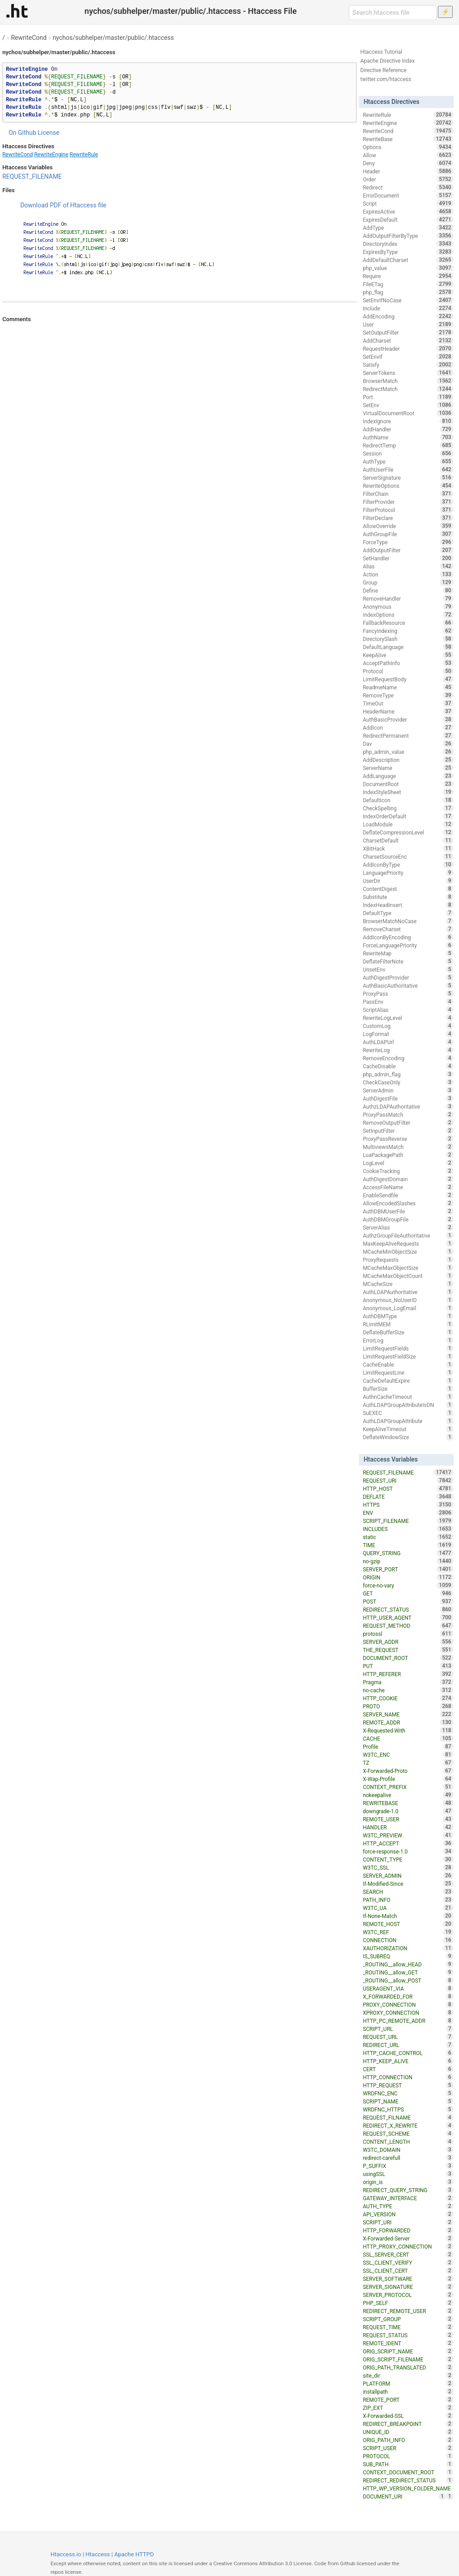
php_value (408, 267)
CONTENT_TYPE (408, 1859)
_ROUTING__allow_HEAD (408, 1964)
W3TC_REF (408, 1931)
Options (408, 147)
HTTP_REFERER (408, 1673)
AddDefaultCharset (408, 259)
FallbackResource (408, 622)
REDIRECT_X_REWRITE (408, 2125)
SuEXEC (408, 1412)
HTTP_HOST (408, 1488)
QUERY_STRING (408, 1553)
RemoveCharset (408, 929)
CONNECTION (408, 1940)
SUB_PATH (408, 2464)
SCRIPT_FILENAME (408, 1520)
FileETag (408, 284)
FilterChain (408, 493)
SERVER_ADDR (408, 1641)
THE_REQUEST (408, 1649)
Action (408, 574)
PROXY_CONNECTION (408, 2004)
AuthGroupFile (408, 534)
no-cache (408, 1690)
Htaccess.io (66, 2554)
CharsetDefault (408, 840)
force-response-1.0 (408, 1851)
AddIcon (408, 727)
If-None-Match (408, 1915)
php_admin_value (408, 751)
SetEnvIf (408, 356)
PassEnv (408, 1001)
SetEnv (408, 405)
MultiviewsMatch (408, 1146)
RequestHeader (408, 348)
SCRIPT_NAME (408, 2101)
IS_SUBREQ (408, 1956)
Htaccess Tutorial (381, 52)
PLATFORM (408, 2383)
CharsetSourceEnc (408, 856)
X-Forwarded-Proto (408, 1770)
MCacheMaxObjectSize (408, 1267)
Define (408, 590)
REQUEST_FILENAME (32, 176)
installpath (408, 2391)
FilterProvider (408, 501)
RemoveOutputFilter (408, 1122)
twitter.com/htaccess (385, 79)
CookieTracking (408, 1170)
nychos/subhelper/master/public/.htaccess (113, 37)
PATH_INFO (408, 1899)
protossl (408, 1633)
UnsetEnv (408, 969)
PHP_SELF (408, 2302)
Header (408, 171)
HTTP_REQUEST (408, 2085)
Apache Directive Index (387, 61)
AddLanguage (408, 775)
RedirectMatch (408, 388)
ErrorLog (408, 1340)
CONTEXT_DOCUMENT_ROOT (408, 2472)
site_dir (408, 2375)
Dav (408, 743)
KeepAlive (408, 654)
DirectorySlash (408, 638)
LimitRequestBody (408, 679)
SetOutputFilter (408, 332)
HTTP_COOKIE (408, 1698)
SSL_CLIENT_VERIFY (408, 2262)
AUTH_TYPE (408, 2206)
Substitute (408, 896)
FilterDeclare (408, 517)
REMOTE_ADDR (408, 1722)
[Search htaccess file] (393, 12)
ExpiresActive (408, 211)
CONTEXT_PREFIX (408, 1786)
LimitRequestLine (408, 1372)
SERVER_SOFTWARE (408, 2278)
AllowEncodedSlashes (408, 1203)
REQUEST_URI (408, 1480)
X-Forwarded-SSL (408, 2415)
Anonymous (408, 606)
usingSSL (408, 2173)
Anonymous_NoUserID (408, 1299)
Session (408, 453)
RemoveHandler (408, 598)
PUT (408, 1665)
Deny (408, 163)
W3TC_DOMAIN (408, 2149)
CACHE (408, 1738)
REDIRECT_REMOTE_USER (408, 2310)
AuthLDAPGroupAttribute (408, 1420)
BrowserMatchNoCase (408, 921)
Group (408, 582)
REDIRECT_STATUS (408, 1609)
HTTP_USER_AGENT (408, 1617)
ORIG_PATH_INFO (408, 2439)
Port (408, 396)
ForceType (408, 542)
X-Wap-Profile (408, 1778)
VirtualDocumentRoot (408, 413)
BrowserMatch (408, 380)
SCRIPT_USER (408, 2447)
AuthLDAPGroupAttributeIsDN (408, 1404)
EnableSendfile (408, 1195)
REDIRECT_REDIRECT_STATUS (408, 2480)
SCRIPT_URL (408, 2028)
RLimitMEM (408, 1324)
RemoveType (408, 695)
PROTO (408, 1706)
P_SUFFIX (408, 2165)
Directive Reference (383, 70)
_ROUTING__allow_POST (408, 1980)
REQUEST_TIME (408, 2327)
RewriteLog (408, 1050)
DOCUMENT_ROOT (408, 1657)
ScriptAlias (408, 1009)
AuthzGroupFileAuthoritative (408, 1235)
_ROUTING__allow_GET (408, 1972)
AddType (408, 227)
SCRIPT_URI (408, 2222)
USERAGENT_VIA (408, 1988)
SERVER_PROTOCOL (408, 2294)
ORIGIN (408, 1577)
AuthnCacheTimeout (408, 1396)
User (408, 324)
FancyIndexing (408, 630)
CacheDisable (408, 1066)
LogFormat (408, 1033)
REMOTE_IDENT (408, 2343)
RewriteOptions (408, 485)
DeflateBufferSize (408, 1332)
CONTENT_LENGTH (408, 2141)
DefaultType (408, 912)
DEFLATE (408, 1496)
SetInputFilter (408, 1130)
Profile (408, 1746)
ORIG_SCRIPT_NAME (408, 2351)
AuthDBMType (408, 1316)
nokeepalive (408, 1794)
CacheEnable (408, 1364)
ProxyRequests (408, 1259)
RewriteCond (28, 37)
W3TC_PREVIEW (408, 1835)
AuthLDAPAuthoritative (408, 1291)
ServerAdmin (408, 1090)
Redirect (408, 187)
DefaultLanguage (408, 646)
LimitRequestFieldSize (408, 1356)
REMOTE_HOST (408, 1923)
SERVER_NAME (408, 1714)
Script (408, 203)
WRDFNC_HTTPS (408, 2109)
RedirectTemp (408, 445)
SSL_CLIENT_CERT (408, 2270)
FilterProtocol (408, 509)
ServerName (408, 767)
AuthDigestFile (408, 1098)
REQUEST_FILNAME (408, 2117)
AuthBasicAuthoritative (408, 985)
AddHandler (408, 429)
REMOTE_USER (408, 1819)
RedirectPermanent (408, 735)
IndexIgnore (408, 421)
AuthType (408, 461)
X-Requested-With (408, 1730)
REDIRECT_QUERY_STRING (408, 2189)
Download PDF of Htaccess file (63, 205)
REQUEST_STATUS (408, 2335)
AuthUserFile (408, 469)
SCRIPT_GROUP (408, 2318)
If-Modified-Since (408, 1883)
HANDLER (408, 1827)
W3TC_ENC (408, 1754)
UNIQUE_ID (408, 2431)
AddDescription (408, 759)
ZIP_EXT (408, 2407)
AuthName (408, 437)
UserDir (408, 880)
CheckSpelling (408, 808)
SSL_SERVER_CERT (408, 2254)
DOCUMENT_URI (404, 2496)
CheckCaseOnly (408, 1082)
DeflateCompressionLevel (408, 832)
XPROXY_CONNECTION (408, 2012)
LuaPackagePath (408, 1154)
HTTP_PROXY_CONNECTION (408, 2246)
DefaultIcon (408, 800)
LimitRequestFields (408, 1348)
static (408, 1536)
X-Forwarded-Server (408, 2238)
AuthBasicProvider (408, 719)
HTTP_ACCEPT (408, 1843)
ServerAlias (408, 1227)
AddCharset (408, 340)
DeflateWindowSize (408, 1437)
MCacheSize (408, 1283)
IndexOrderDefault (408, 816)
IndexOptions (408, 614)
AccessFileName (408, 1187)
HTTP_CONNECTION (408, 2077)
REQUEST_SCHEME (408, 2133)
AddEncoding (408, 316)
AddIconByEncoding (408, 937)
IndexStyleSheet (408, 792)
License (48, 132)
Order (408, 179)
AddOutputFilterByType (408, 235)
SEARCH (408, 1891)
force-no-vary (408, 1585)
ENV (408, 1512)
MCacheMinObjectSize (408, 1251)
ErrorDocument (408, 195)
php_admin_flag (408, 1074)
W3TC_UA (408, 1907)
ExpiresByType (408, 251)
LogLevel (408, 1162)
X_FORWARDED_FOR (408, 1996)
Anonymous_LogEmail (408, 1308)
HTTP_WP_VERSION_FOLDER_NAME (408, 2489)
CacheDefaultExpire (408, 1380)
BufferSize (408, 1388)
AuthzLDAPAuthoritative (408, 1106)
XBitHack (408, 848)
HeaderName (408, 711)
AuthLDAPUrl (408, 1041)
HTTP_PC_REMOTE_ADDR (408, 2020)
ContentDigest (408, 888)
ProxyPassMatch (408, 1114)
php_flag (408, 292)
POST (408, 1601)
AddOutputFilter (408, 550)
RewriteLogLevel (408, 1017)
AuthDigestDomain (408, 1179)
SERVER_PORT (408, 1569)
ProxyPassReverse (408, 1138)
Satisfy (408, 364)
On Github (22, 132)
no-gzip (408, 1561)
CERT (408, 2069)
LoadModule (408, 824)
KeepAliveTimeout (408, 1428)
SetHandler (408, 558)
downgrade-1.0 (408, 1811)
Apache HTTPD (134, 2554)
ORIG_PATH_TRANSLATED (408, 2367)
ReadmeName (408, 687)
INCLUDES (408, 1528)
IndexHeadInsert (408, 904)
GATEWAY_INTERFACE (408, 2198)
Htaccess (98, 2554)
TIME (408, 1544)
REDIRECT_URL (408, 2044)
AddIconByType (408, 864)
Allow (408, 155)
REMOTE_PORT (408, 2399)
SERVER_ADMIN (408, 1875)
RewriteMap (408, 953)
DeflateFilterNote (408, 961)
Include (408, 308)
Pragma (408, 1682)
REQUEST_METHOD (408, 1625)
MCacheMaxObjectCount (408, 1275)
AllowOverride (408, 525)
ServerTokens (408, 372)
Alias (408, 566)
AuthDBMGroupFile (408, 1219)
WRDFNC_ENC (408, 2093)
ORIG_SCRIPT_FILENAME (408, 2359)
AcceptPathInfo (408, 663)
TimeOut (408, 703)
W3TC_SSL (408, 1867)
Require (408, 276)
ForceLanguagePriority (408, 945)
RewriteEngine (51, 154)
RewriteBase (408, 138)
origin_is (408, 2181)
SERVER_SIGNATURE (408, 2286)
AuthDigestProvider (408, 977)
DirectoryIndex (408, 243)
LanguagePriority (408, 872)
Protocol (408, 671)
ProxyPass (408, 993)
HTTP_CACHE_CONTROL (408, 2052)
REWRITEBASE (408, 1802)
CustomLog (408, 1025)
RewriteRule (83, 154)
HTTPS (408, 1504)
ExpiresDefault (408, 219)
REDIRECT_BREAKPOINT (408, 2423)
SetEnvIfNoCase (408, 300)
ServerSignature (408, 477)
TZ (408, 1762)
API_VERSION (408, 2214)
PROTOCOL (408, 2456)
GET (408, 1593)
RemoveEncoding (408, 1058)
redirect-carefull (408, 2157)
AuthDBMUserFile (408, 1211)
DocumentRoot (408, 783)
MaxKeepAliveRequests (408, 1243)
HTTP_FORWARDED (408, 2230)
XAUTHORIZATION (408, 1948)
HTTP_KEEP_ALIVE (408, 2060)
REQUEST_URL (408, 2036)
